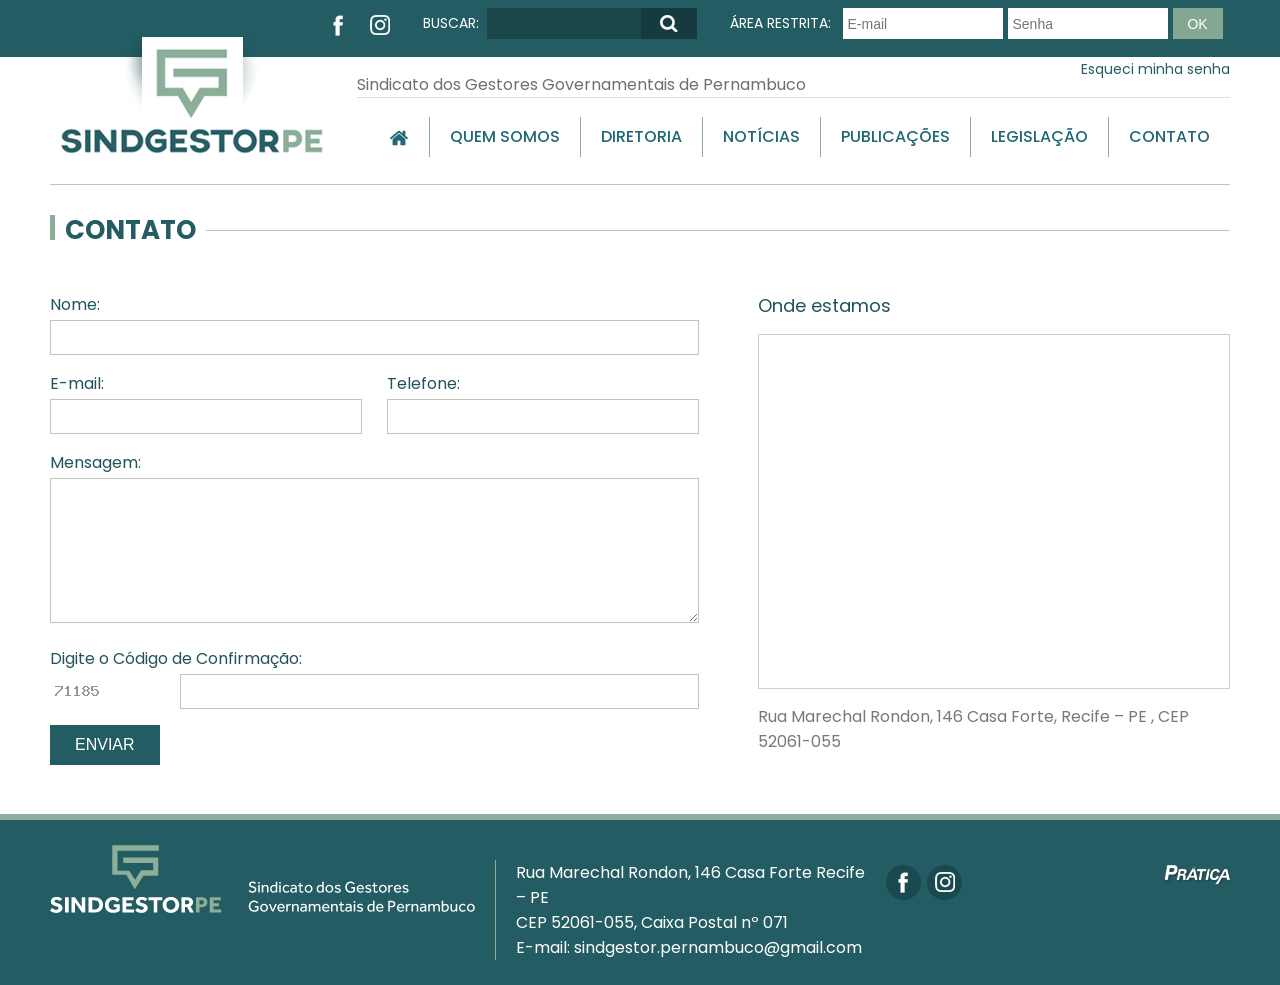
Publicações (895, 136)
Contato (1169, 136)
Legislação (1039, 136)
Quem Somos (505, 136)
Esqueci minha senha (1155, 69)
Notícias (761, 136)
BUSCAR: (451, 23)
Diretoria (641, 136)
